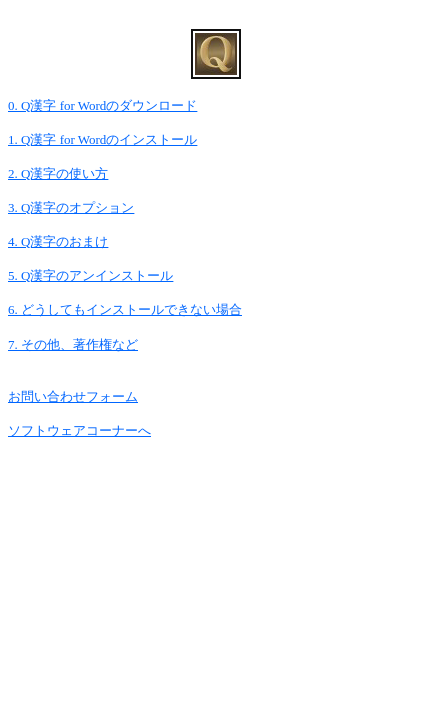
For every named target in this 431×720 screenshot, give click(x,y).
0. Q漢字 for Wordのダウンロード (102, 105)
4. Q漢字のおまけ (58, 241)
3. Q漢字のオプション (71, 207)
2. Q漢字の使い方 (58, 173)
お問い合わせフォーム (73, 396)
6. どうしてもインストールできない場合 (125, 309)
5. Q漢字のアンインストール (90, 275)
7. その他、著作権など (73, 344)
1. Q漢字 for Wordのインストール (102, 139)
